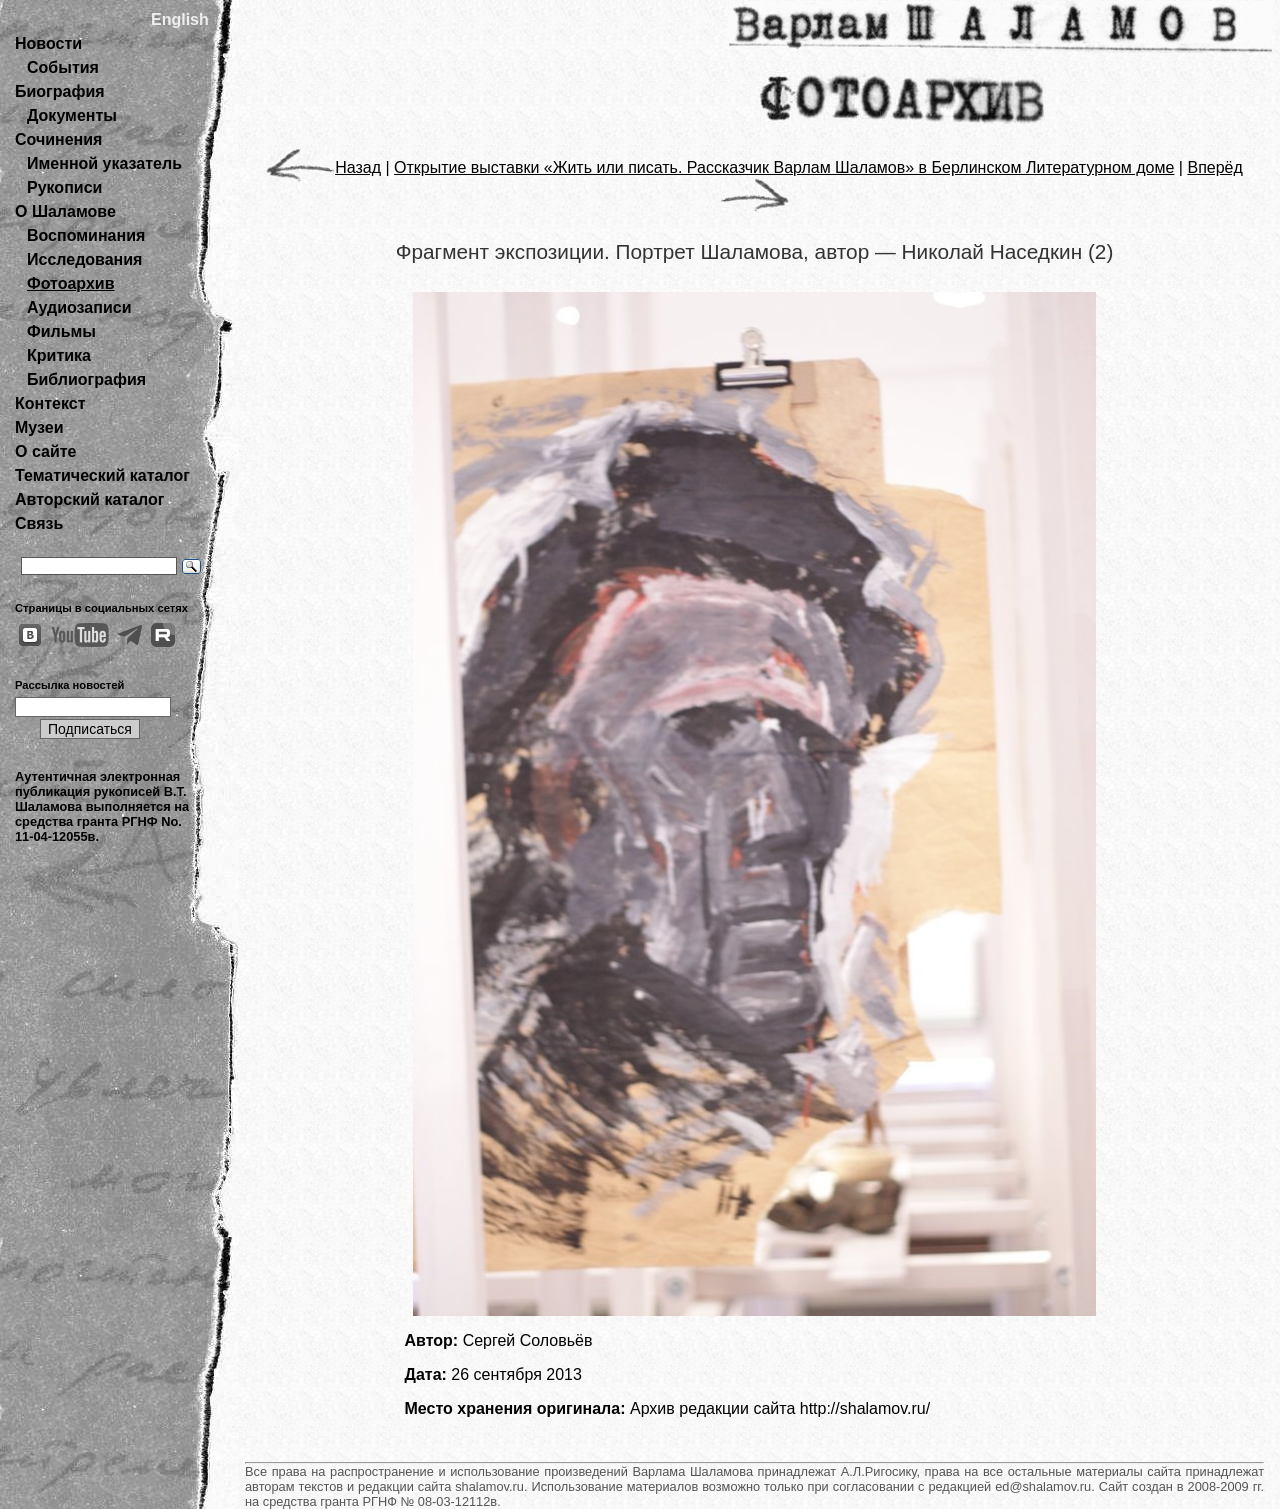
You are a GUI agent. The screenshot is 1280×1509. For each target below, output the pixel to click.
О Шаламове (65, 211)
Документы (72, 115)
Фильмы (61, 331)
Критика (59, 355)
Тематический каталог (102, 475)
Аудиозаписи (79, 307)
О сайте (45, 451)
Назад (323, 167)
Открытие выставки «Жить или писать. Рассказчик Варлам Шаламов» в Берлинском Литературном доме (784, 167)
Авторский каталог (89, 499)
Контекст (50, 403)
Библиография (86, 379)
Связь (39, 523)
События (63, 67)
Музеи (39, 427)
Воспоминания (86, 235)
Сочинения (58, 139)
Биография (60, 91)
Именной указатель (104, 163)
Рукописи (64, 187)
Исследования (84, 259)
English (180, 19)
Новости (48, 43)
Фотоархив (70, 283)
